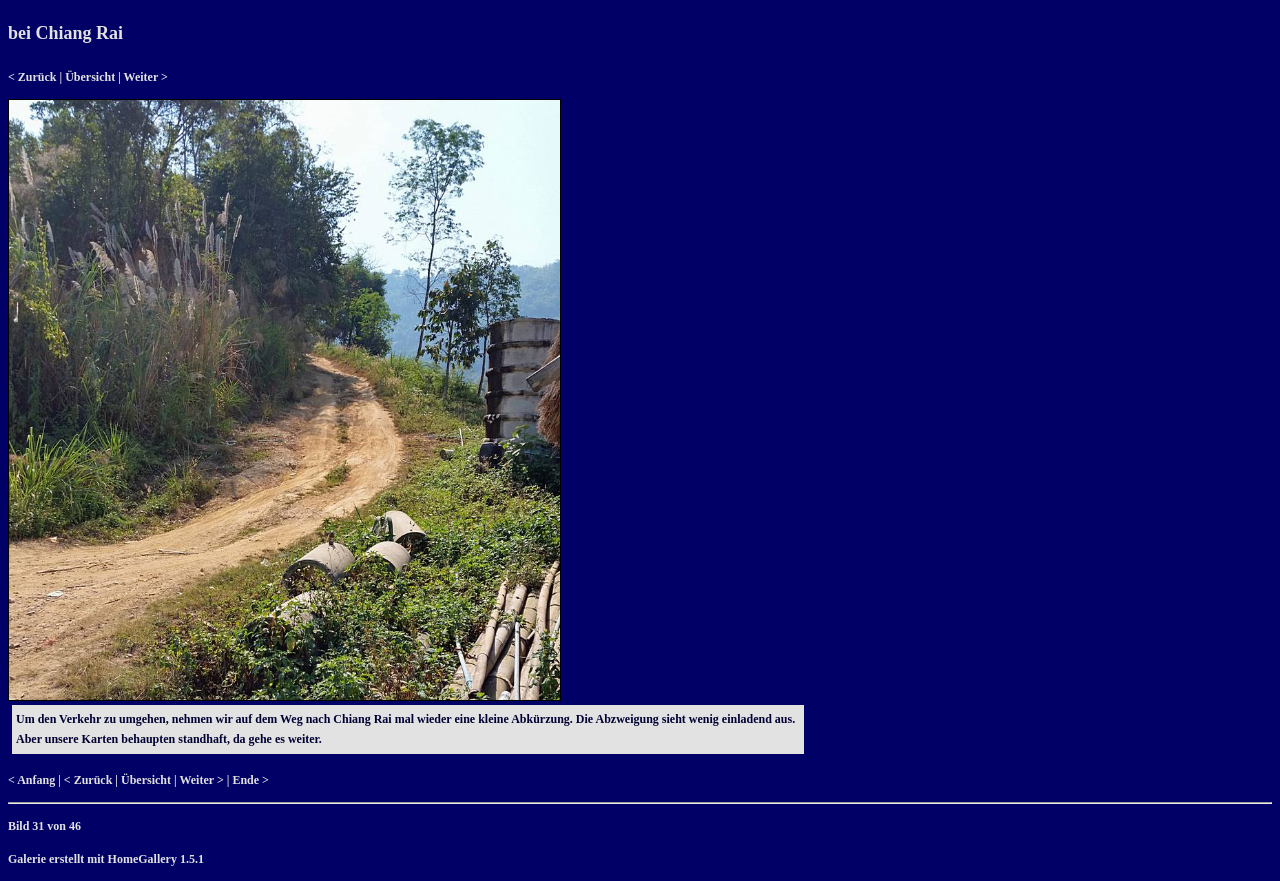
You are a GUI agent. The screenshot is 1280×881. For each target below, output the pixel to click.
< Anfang (31, 780)
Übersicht (90, 77)
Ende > (250, 780)
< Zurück (32, 77)
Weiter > (146, 77)
